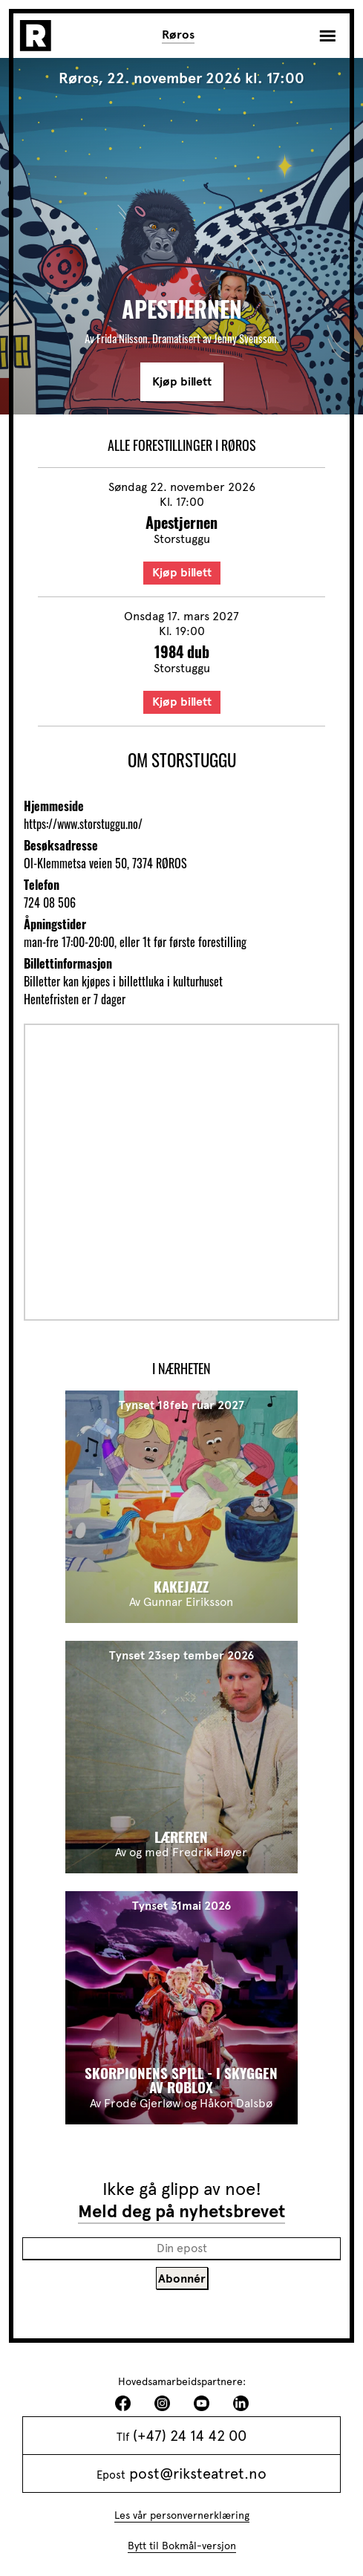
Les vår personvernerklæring (181, 2515)
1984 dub (181, 651)
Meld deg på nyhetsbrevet (181, 2211)
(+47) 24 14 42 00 (189, 2436)
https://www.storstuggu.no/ (83, 824)
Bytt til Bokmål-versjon (182, 2546)
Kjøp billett (182, 381)
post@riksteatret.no (197, 2473)
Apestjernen (181, 522)
